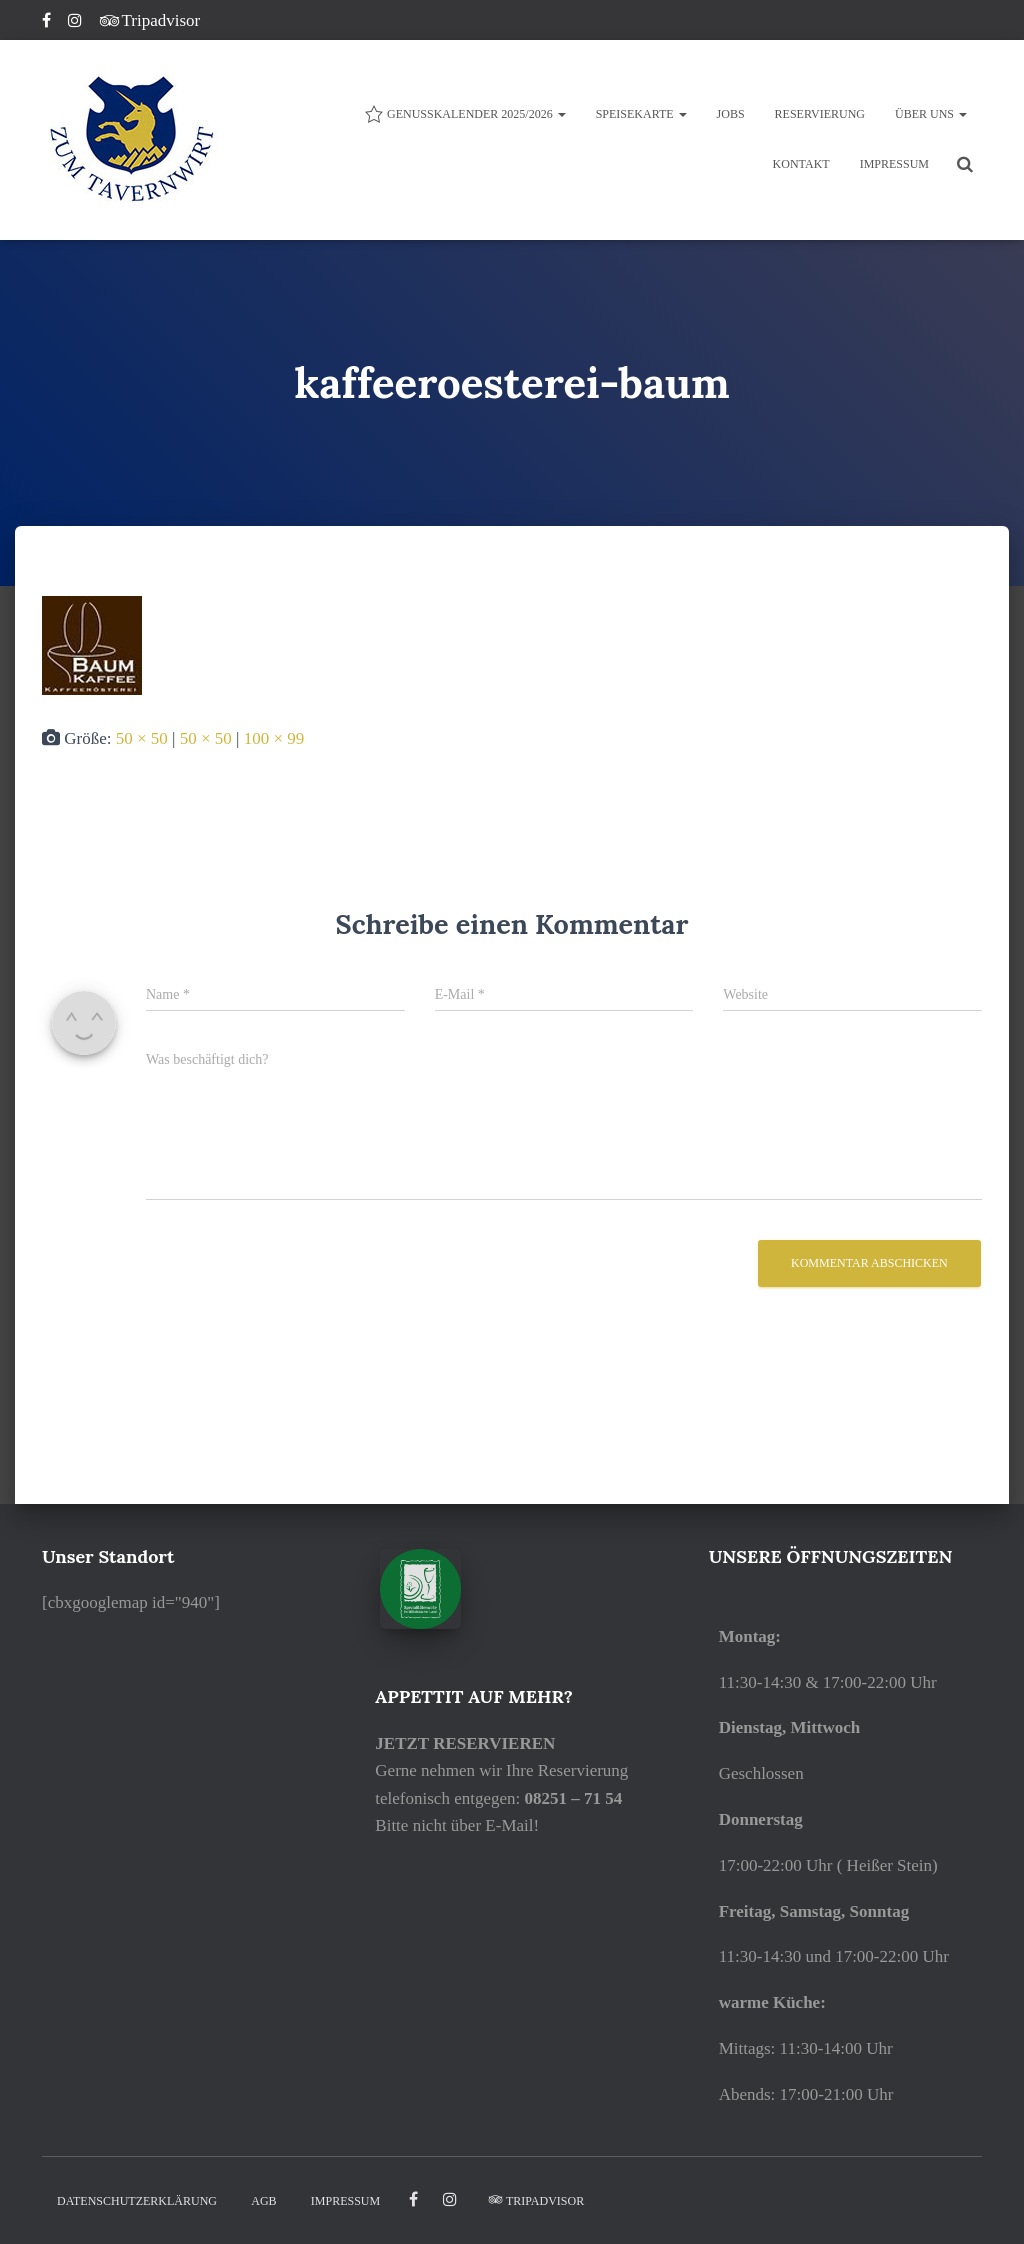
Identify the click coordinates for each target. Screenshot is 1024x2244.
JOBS (731, 114)
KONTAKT (801, 164)
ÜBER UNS (931, 114)
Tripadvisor (150, 20)
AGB (263, 2201)
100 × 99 (274, 738)
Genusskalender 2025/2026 (465, 114)
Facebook (48, 23)
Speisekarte (641, 114)
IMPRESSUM (894, 164)
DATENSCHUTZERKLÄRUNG (137, 2201)
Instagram (76, 23)
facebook (413, 2200)
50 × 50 (142, 738)
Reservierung (820, 114)
